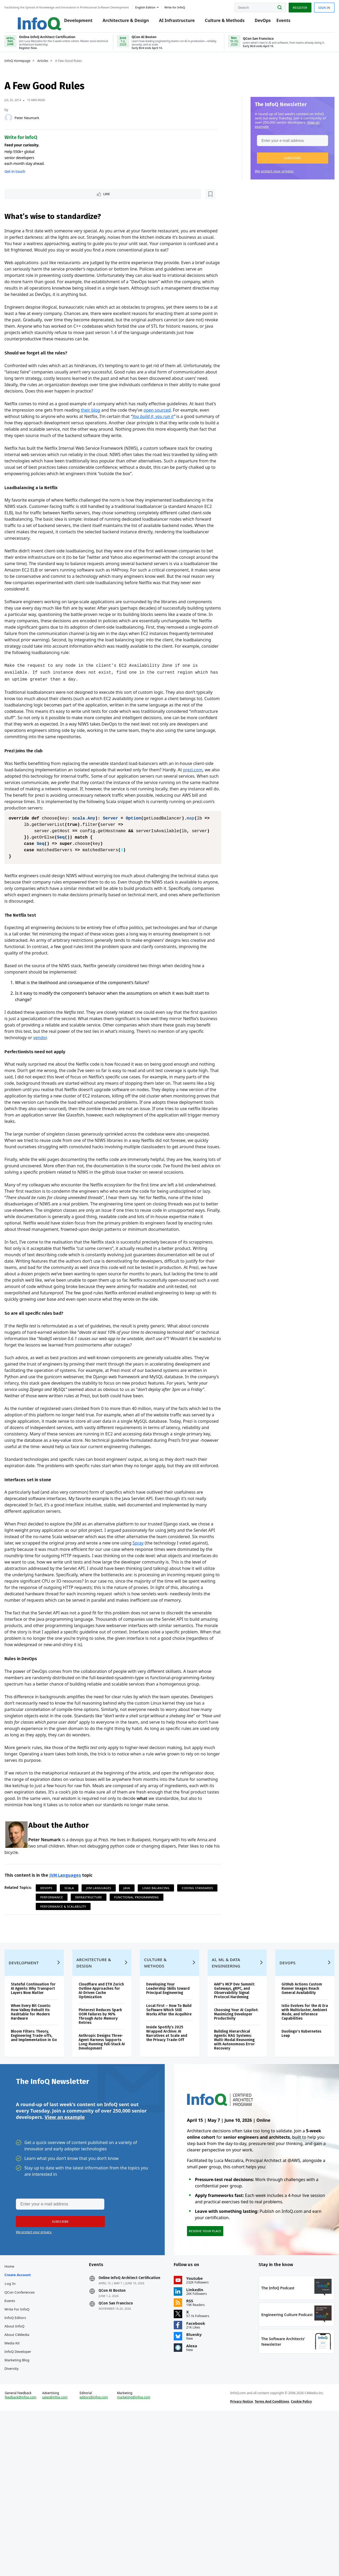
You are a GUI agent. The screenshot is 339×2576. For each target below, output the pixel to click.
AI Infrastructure (180, 22)
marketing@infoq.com (137, 2557)
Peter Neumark (38, 125)
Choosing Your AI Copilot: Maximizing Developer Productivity (232, 2141)
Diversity (23, 2516)
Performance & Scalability (131, 2016)
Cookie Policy (297, 2561)
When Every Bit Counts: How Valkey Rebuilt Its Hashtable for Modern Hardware (42, 2143)
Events (286, 22)
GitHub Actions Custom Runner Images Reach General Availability (295, 2115)
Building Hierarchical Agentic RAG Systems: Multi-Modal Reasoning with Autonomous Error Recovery (232, 2167)
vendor (98, 1080)
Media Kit (23, 2491)
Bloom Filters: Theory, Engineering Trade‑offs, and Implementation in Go (43, 2169)
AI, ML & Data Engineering (223, 2090)
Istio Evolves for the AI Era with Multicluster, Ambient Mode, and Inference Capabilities (295, 2139)
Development (81, 22)
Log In (21, 2431)
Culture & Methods (228, 22)
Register (288, 6)
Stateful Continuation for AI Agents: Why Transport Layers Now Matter (41, 2118)
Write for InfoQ (28, 2457)
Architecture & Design (128, 22)
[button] (281, 165)
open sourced (180, 425)
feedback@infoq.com (32, 2561)
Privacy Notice (237, 2561)
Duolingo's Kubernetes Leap (295, 2160)
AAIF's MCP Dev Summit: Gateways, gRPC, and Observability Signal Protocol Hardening (232, 2118)
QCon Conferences (31, 2440)
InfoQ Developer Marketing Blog (29, 2504)
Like (30, 202)
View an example (64, 2258)
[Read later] (47, 201)
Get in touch (26, 178)
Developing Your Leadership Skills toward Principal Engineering (163, 2118)
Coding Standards (67, 2006)
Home (21, 2414)
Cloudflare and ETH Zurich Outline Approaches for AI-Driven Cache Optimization (102, 2120)
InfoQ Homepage (29, 68)
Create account (29, 2423)
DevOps (265, 22)
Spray (196, 1632)
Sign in (313, 6)
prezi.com (25, 817)
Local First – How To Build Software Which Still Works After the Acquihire (167, 2143)
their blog (113, 425)
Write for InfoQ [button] (186, 6)
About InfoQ (26, 2474)
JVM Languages (76, 1984)
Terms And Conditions (268, 2561)
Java (138, 1997)
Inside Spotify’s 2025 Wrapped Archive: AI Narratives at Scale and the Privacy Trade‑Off (169, 2169)
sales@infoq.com (64, 2557)
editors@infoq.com (100, 2557)
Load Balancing (167, 1997)
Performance (106, 2006)
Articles (54, 68)
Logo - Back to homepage (38, 19)
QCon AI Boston (117, 2443)
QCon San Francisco (121, 2456)
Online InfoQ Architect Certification (123, 2428)
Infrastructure (143, 2006)
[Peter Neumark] (20, 125)
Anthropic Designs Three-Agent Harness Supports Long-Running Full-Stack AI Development (106, 2175)
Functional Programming (74, 2016)
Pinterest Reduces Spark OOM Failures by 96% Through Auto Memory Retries (104, 2147)
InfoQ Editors (26, 2466)
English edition (157, 6)
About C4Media (28, 2482)
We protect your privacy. (263, 178)
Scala (81, 1997)
